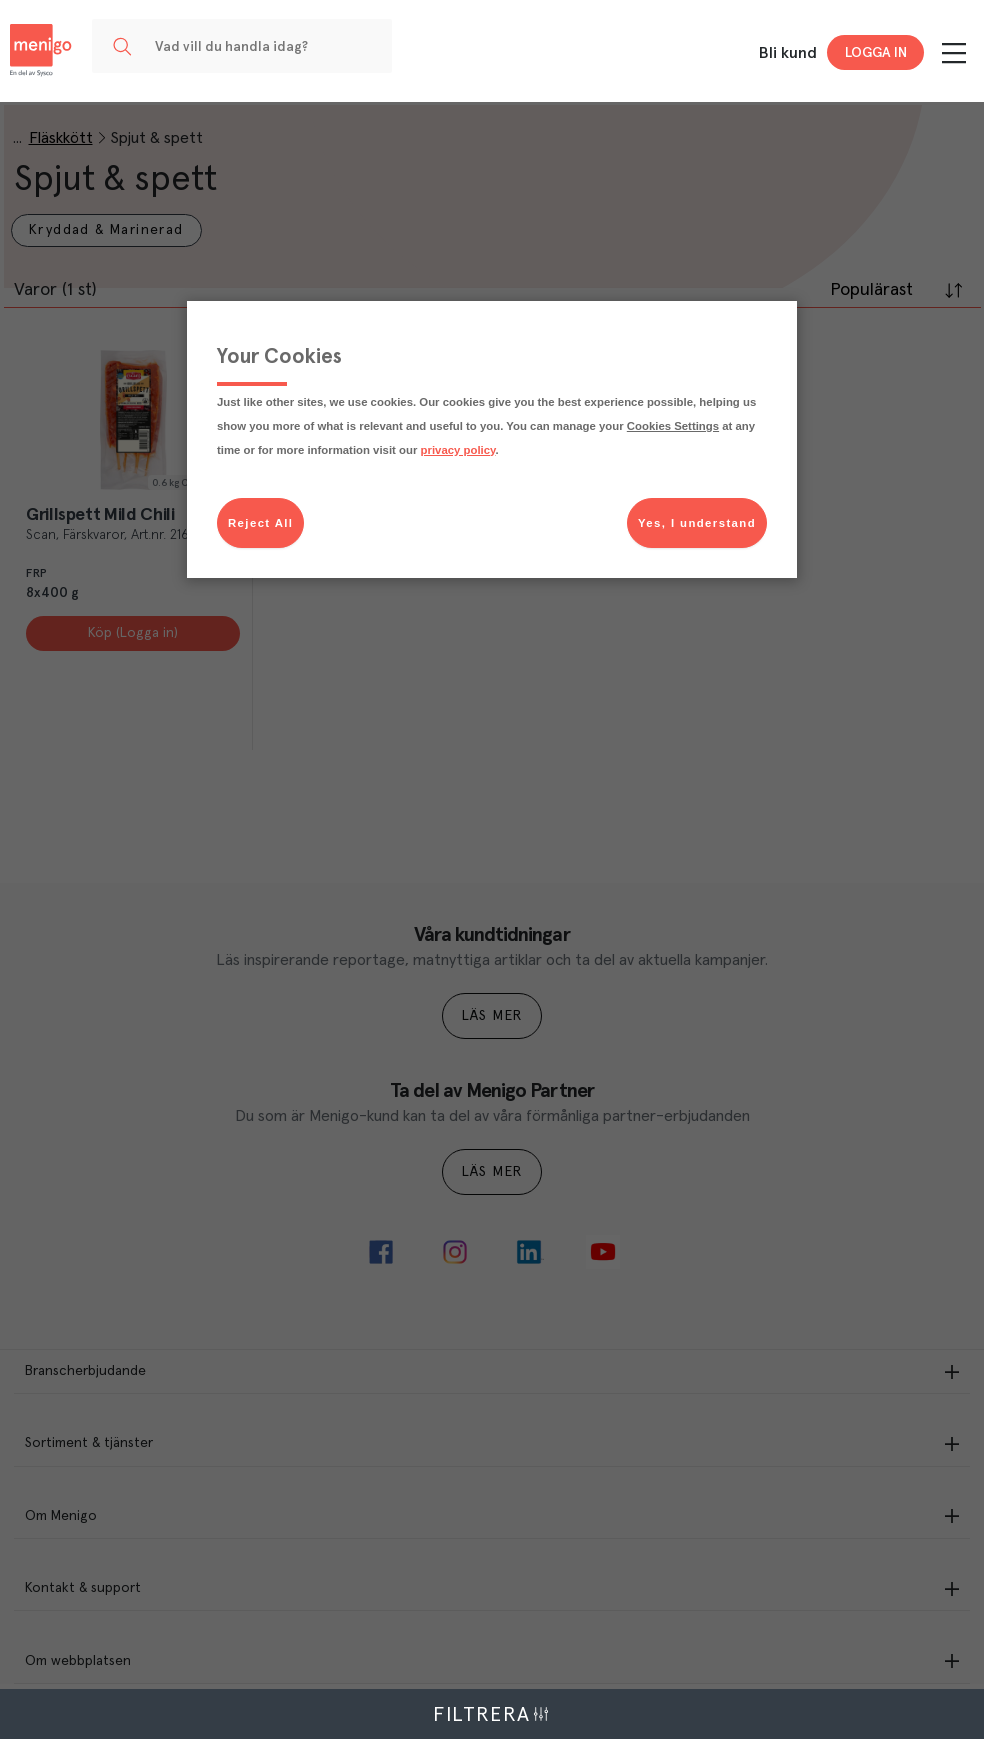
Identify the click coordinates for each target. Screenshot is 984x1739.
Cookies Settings (673, 426)
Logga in (876, 53)
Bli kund (788, 53)
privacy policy (458, 450)
